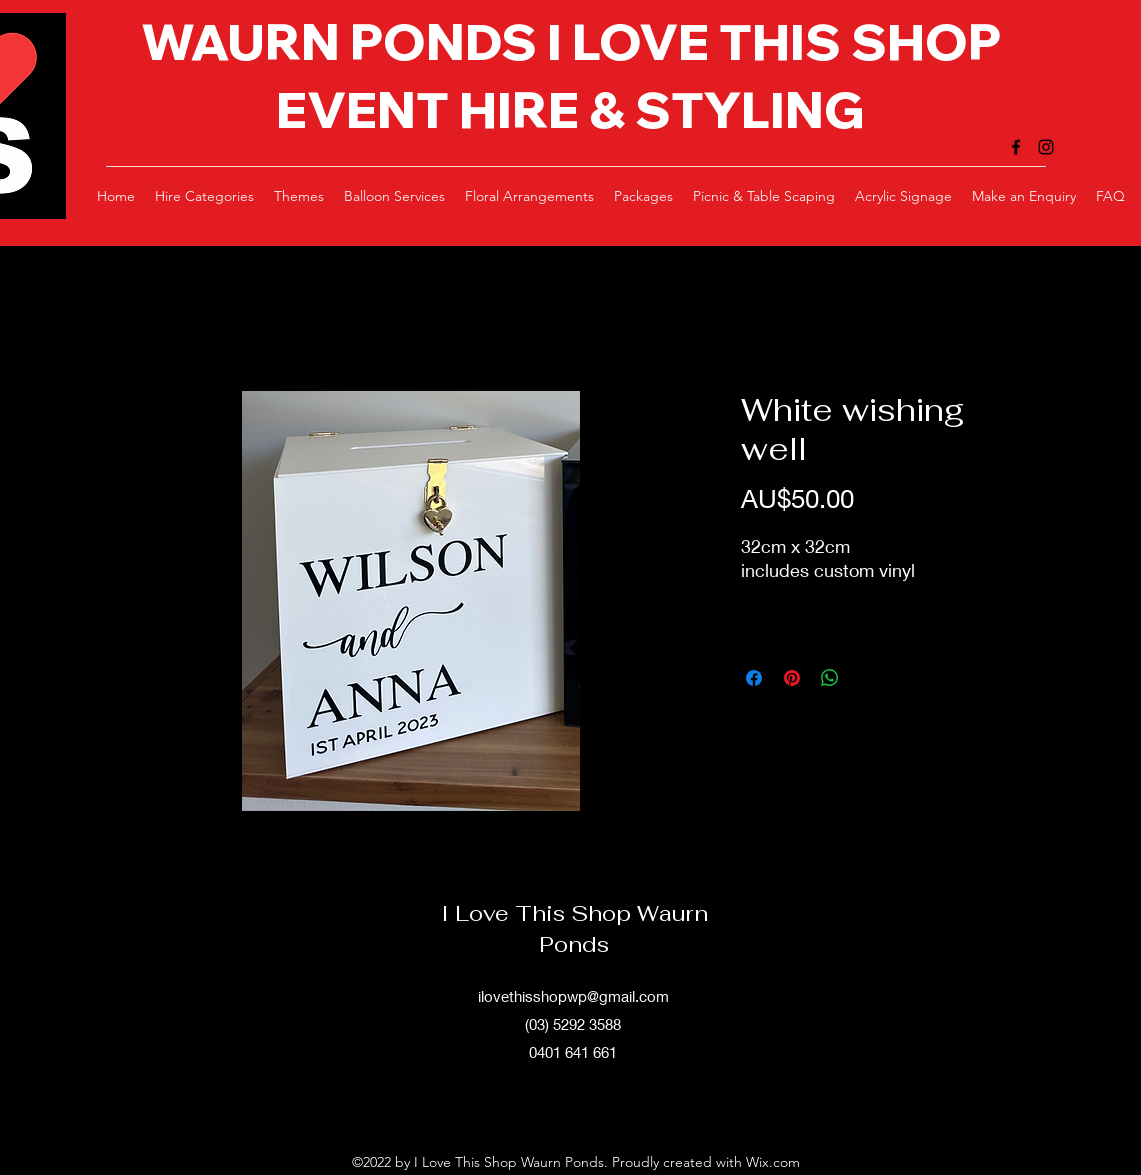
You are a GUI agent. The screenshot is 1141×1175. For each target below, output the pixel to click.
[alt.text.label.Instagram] (1046, 147)
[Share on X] (868, 678)
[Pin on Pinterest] (792, 678)
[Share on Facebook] (754, 678)
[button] (204, 196)
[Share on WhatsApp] (830, 678)
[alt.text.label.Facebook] (1016, 147)
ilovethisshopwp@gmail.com (573, 996)
